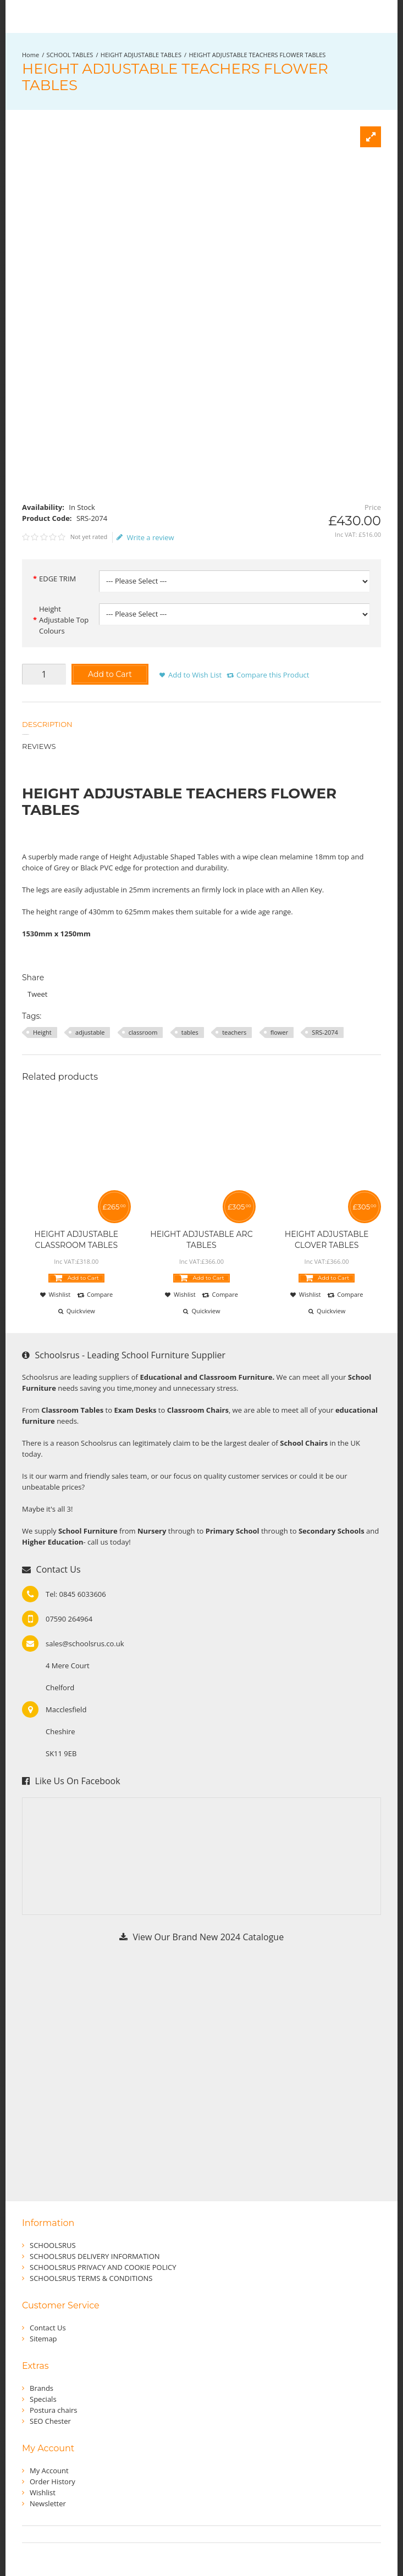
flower (279, 1032)
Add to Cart (110, 674)
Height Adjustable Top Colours (64, 620)
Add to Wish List (195, 675)
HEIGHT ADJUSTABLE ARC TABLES (201, 1239)
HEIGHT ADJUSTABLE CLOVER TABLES (327, 1239)
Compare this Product (272, 675)
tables (189, 1032)
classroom (143, 1032)
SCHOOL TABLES (70, 55)
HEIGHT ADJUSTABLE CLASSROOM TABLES (77, 1239)
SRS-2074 (325, 1032)
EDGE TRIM (57, 579)
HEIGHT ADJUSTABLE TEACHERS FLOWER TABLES (257, 55)
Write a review (145, 537)
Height (42, 1032)
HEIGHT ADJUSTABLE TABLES (141, 55)
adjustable (89, 1032)
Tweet (37, 994)
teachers (234, 1032)
